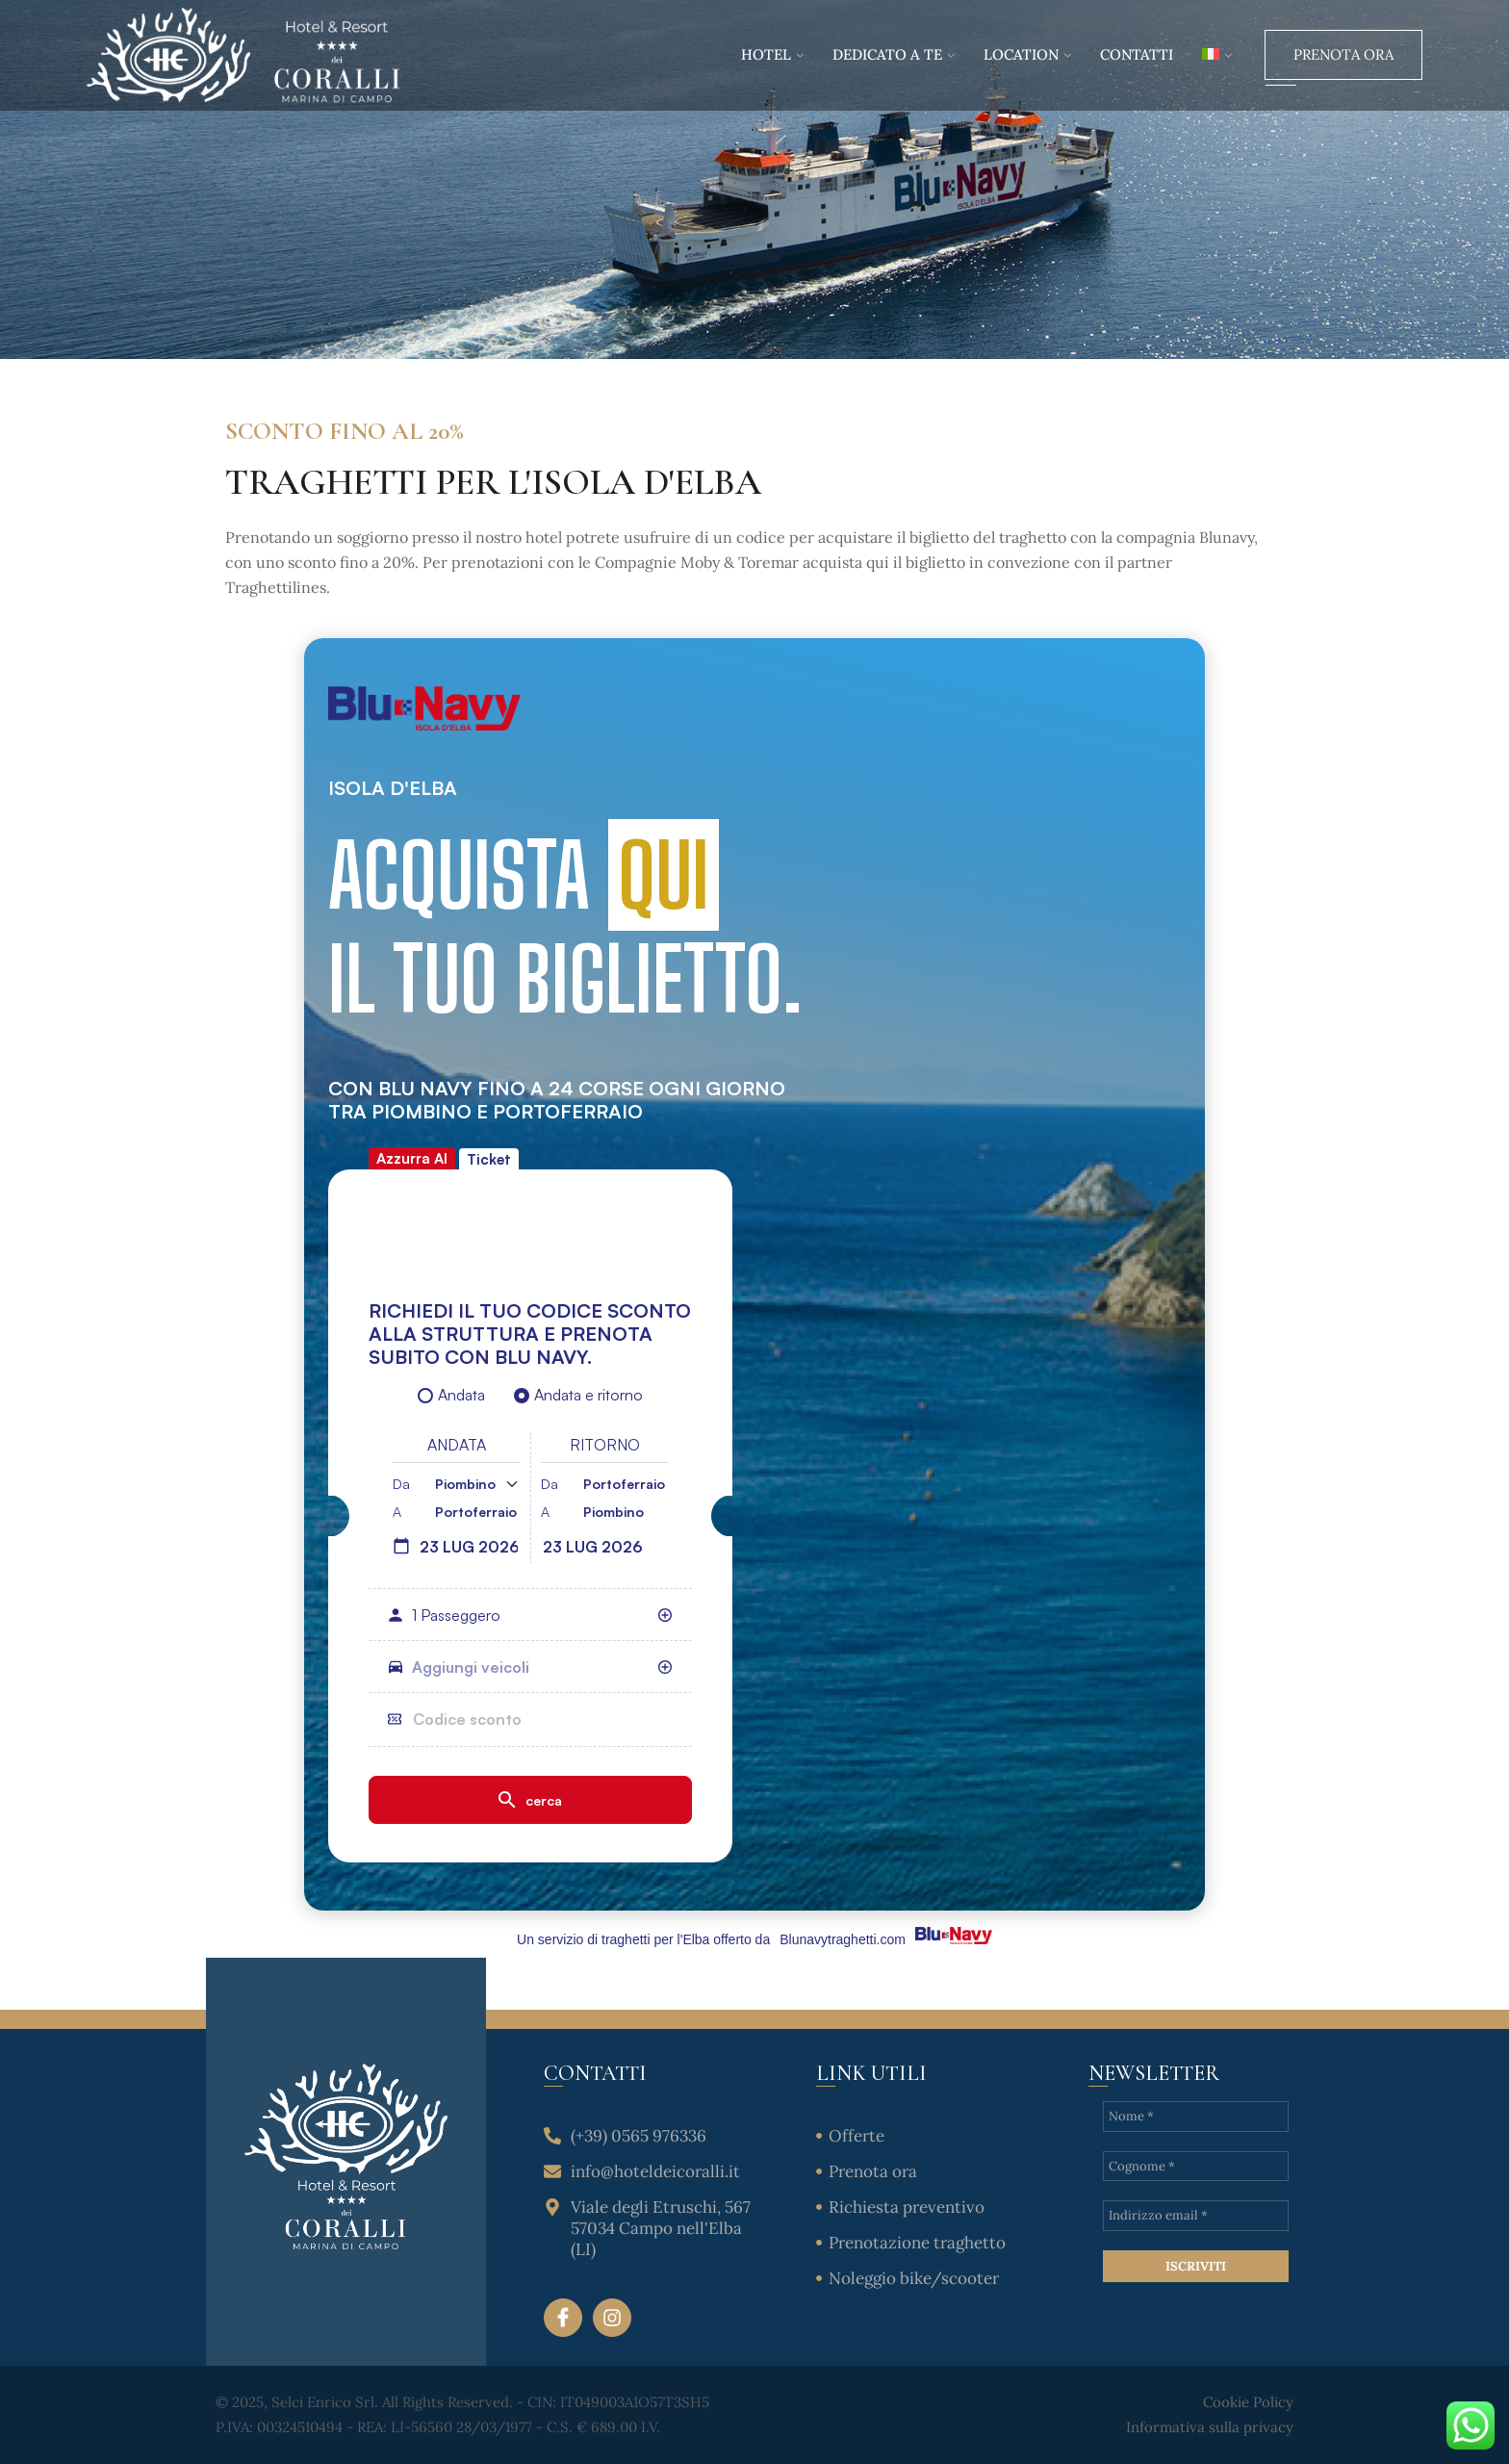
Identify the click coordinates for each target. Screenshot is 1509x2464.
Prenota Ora (1343, 54)
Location (1021, 54)
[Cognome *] (1196, 2166)
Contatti (1136, 54)
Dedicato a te (887, 54)
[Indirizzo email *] (1196, 2215)
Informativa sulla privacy (1209, 2427)
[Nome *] (1196, 2116)
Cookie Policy (1248, 2402)
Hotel (766, 54)
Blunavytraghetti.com (843, 1939)
